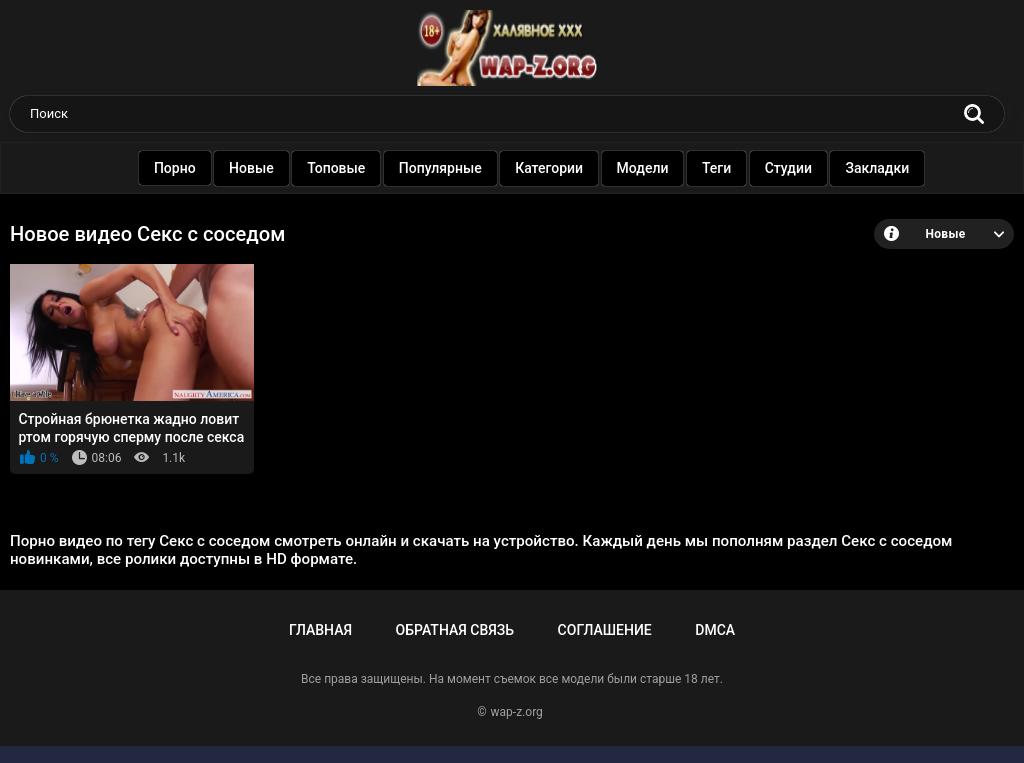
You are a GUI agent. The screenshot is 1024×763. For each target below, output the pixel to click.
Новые (251, 168)
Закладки (877, 168)
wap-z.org (517, 712)
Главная (320, 630)
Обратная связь (455, 630)
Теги (716, 168)
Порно (174, 168)
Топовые (336, 168)
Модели (642, 168)
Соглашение (605, 630)
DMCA (715, 630)
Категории (549, 168)
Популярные (439, 168)
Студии (787, 168)
